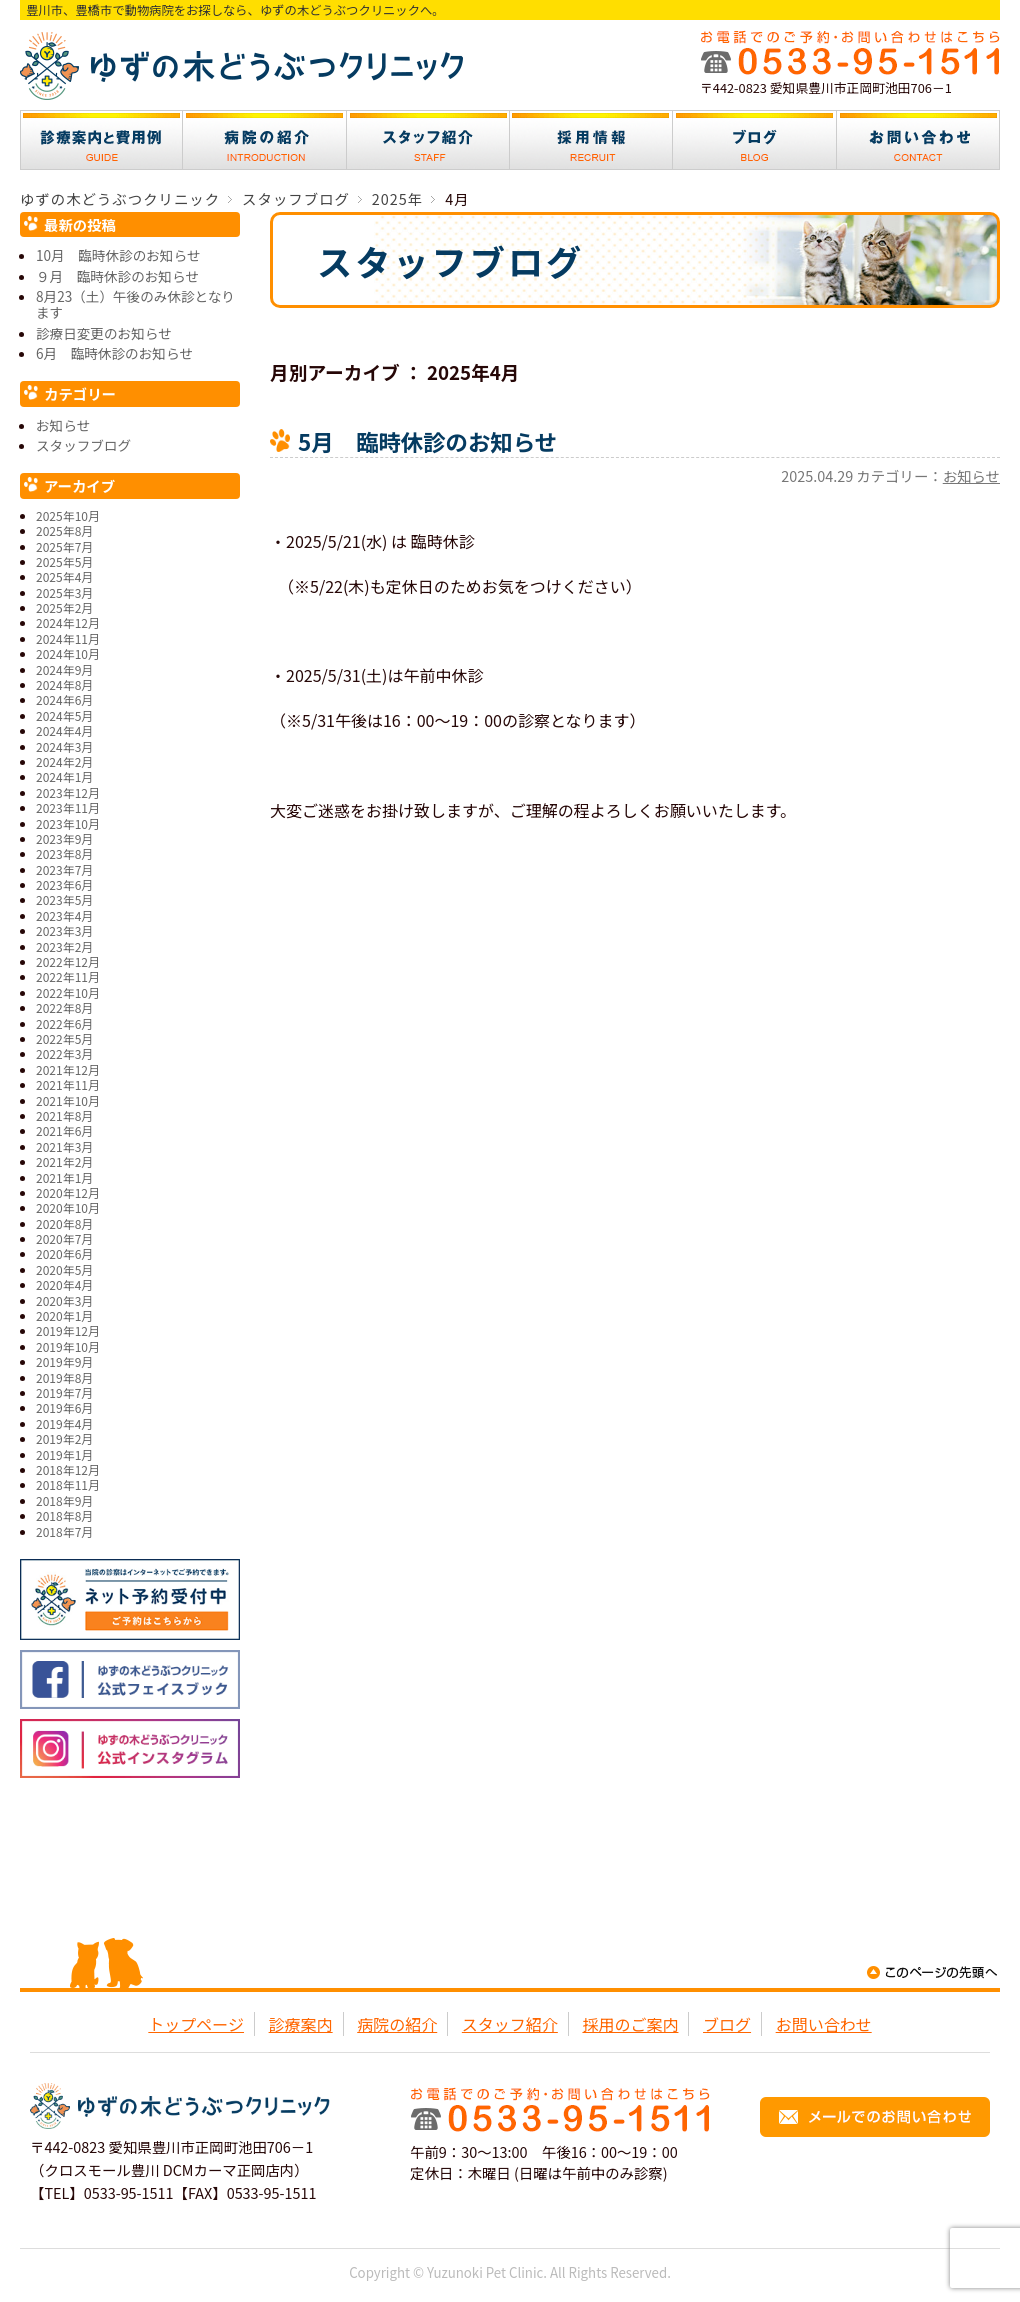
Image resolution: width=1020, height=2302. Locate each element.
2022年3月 (64, 1053)
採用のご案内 (630, 2024)
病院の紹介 (265, 140)
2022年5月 (64, 1038)
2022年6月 (64, 1023)
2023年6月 (64, 884)
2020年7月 (64, 1238)
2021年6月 (64, 1130)
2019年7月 (64, 1392)
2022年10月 (68, 992)
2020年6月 (64, 1253)
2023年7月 (64, 869)
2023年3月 (64, 930)
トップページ (196, 2024)
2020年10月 (68, 1207)
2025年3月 (64, 592)
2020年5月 (64, 1269)
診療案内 (101, 140)
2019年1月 (64, 1454)
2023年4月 (64, 915)
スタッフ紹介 (428, 140)
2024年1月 (64, 776)
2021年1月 (64, 1177)
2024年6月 (64, 699)
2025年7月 (64, 546)
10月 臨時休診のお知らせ (118, 255)
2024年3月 (64, 746)
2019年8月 (64, 1377)
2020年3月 (64, 1300)
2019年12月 (68, 1330)
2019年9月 (64, 1361)
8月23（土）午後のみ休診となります (135, 304)
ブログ (755, 140)
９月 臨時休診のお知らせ (117, 276)
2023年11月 (68, 807)
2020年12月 (68, 1192)
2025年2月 (64, 607)
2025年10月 (68, 515)
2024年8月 (64, 684)
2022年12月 (68, 961)
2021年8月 (64, 1115)
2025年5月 (64, 561)
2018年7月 (64, 1531)
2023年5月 (64, 899)
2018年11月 (68, 1484)
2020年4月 (64, 1284)
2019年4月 (64, 1423)
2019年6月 (64, 1407)
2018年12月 (68, 1469)
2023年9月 (64, 838)
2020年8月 (64, 1223)
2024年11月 (68, 638)
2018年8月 (64, 1515)
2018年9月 (64, 1500)
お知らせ (971, 475)
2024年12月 (68, 622)
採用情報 (591, 140)
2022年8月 (64, 1007)
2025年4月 (64, 576)
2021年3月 (64, 1146)
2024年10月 (68, 653)
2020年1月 (64, 1315)
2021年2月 (64, 1161)
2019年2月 (64, 1438)
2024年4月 (64, 730)
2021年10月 (68, 1100)
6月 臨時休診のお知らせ (114, 353)
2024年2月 (64, 761)
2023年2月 (64, 946)
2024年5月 (64, 715)
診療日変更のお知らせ (104, 333)
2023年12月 (68, 792)
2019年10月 (68, 1346)
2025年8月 (64, 530)
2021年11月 (68, 1084)
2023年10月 (68, 823)
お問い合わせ (918, 140)
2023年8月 (64, 853)
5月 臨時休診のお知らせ (427, 441)
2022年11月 (68, 976)
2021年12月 (68, 1069)
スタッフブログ (83, 445)
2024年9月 (64, 669)
